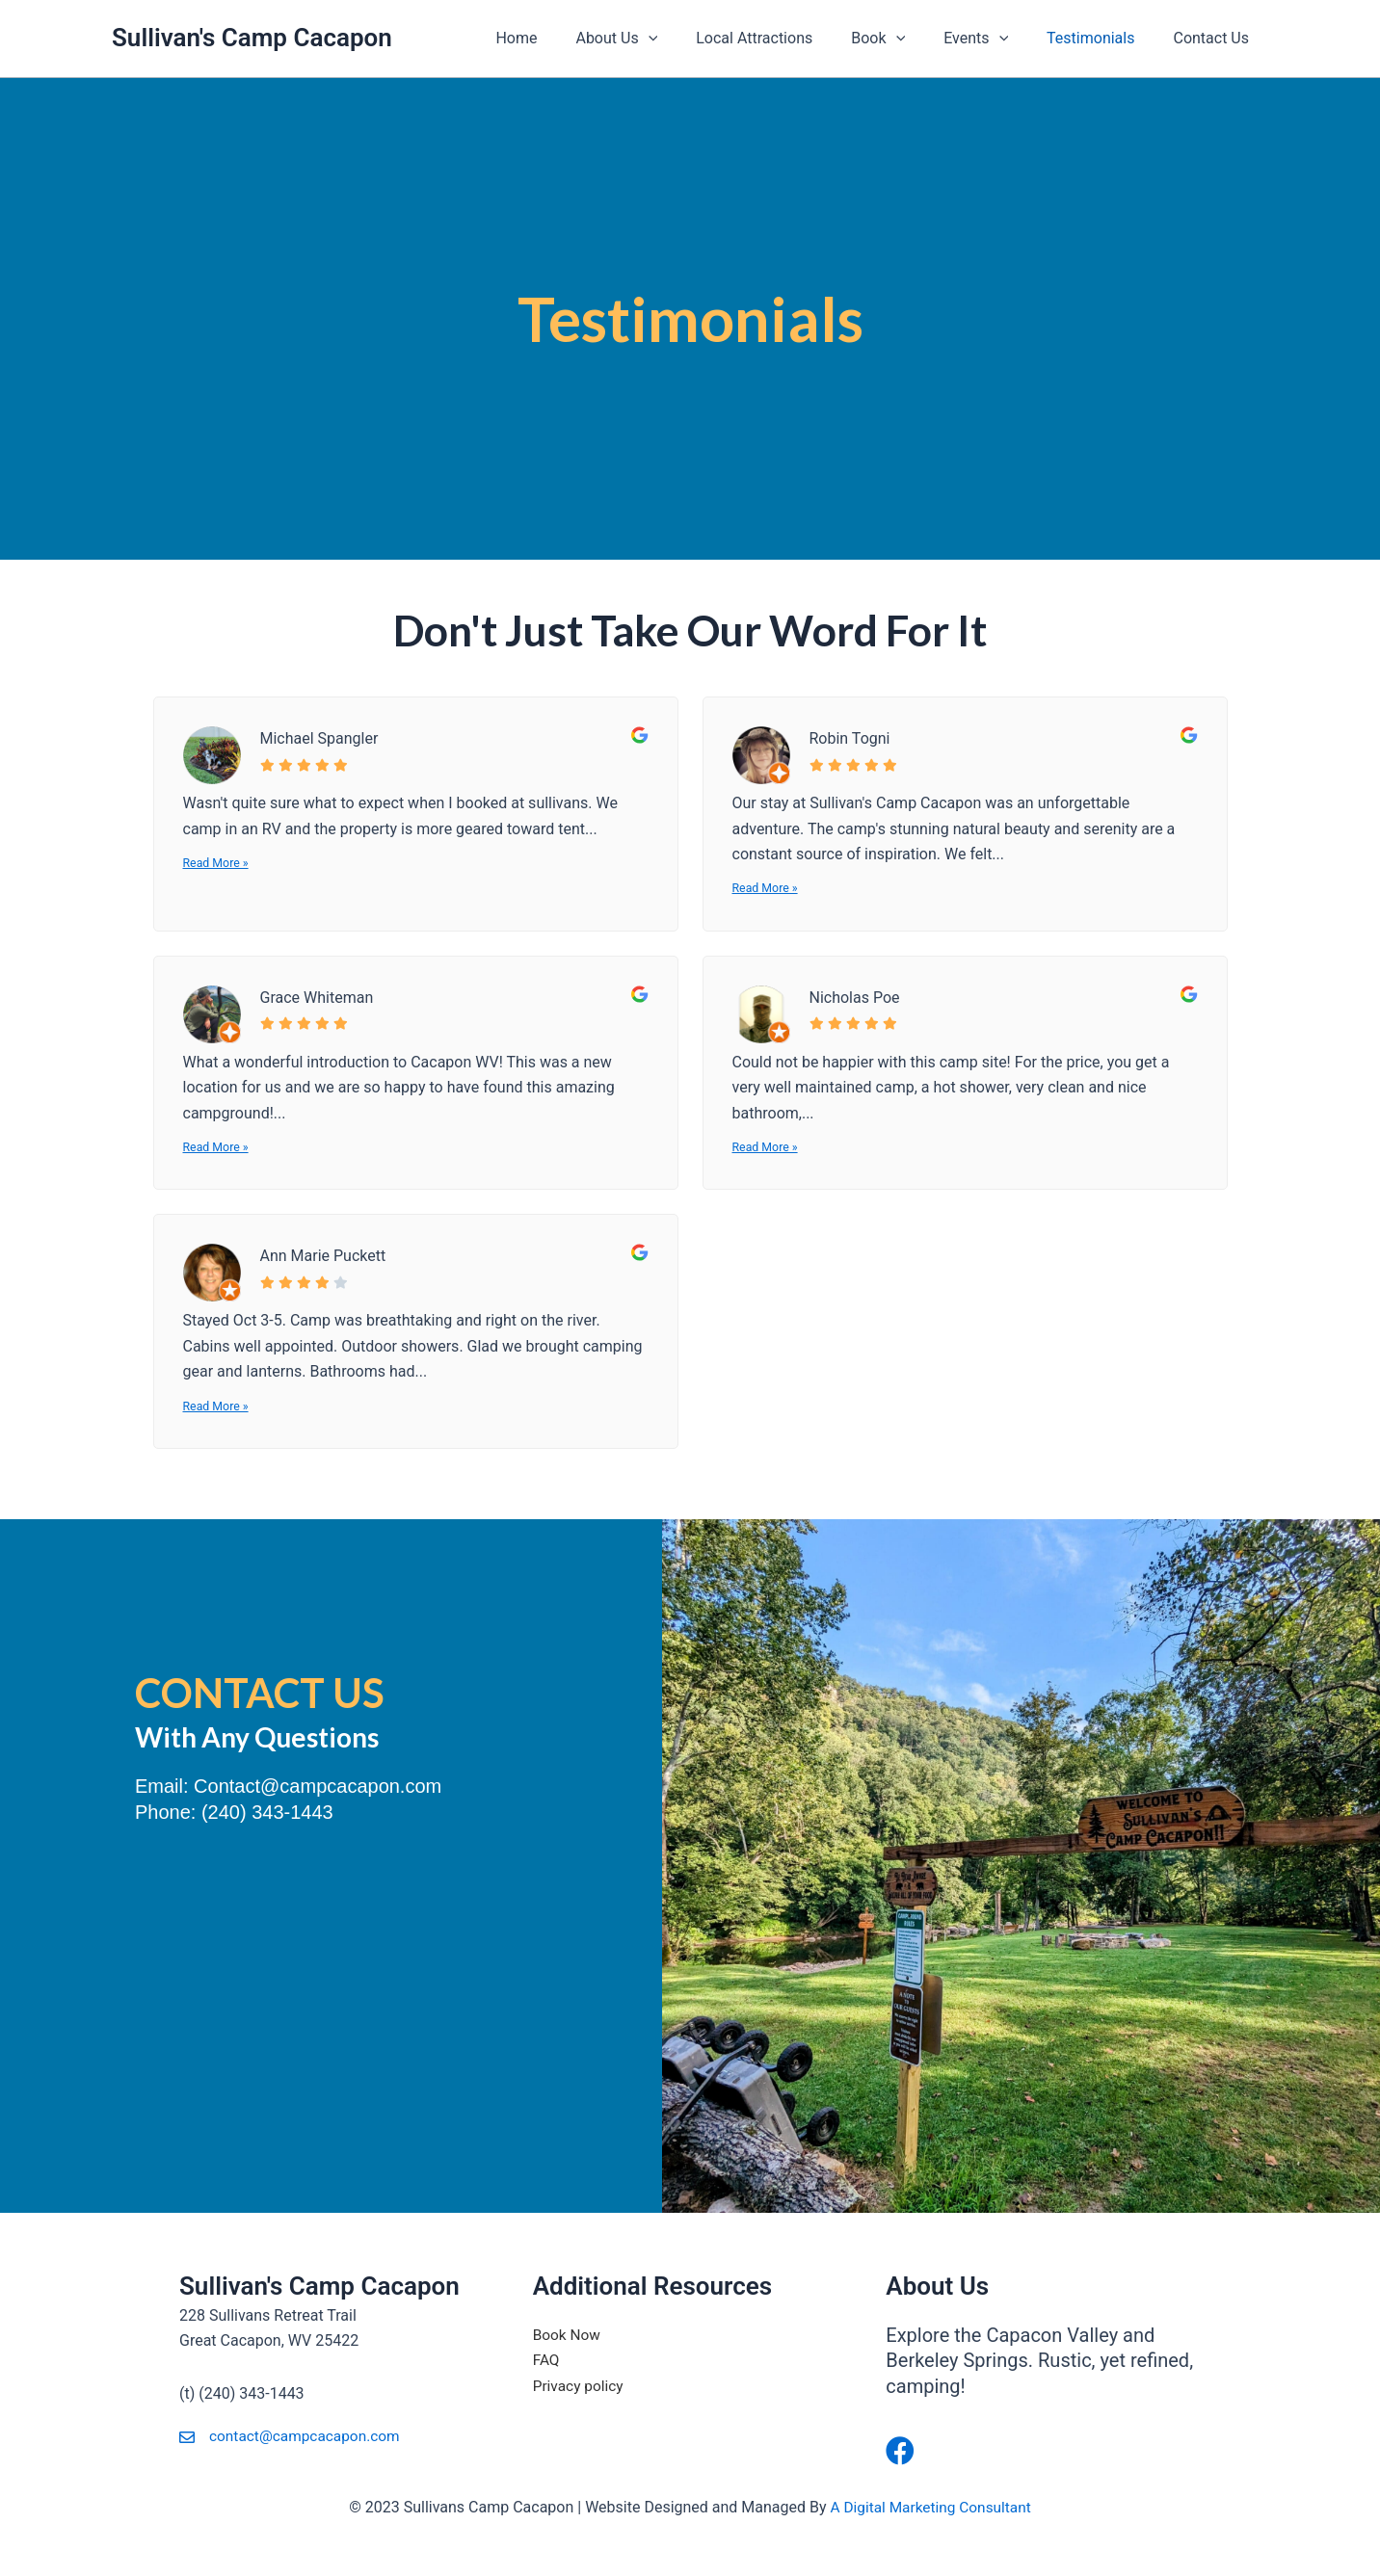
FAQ (547, 2360)
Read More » (217, 863)
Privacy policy (580, 2386)
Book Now (568, 2335)
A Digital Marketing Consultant (931, 2507)
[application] (691, 38)
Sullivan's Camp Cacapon (252, 37)
